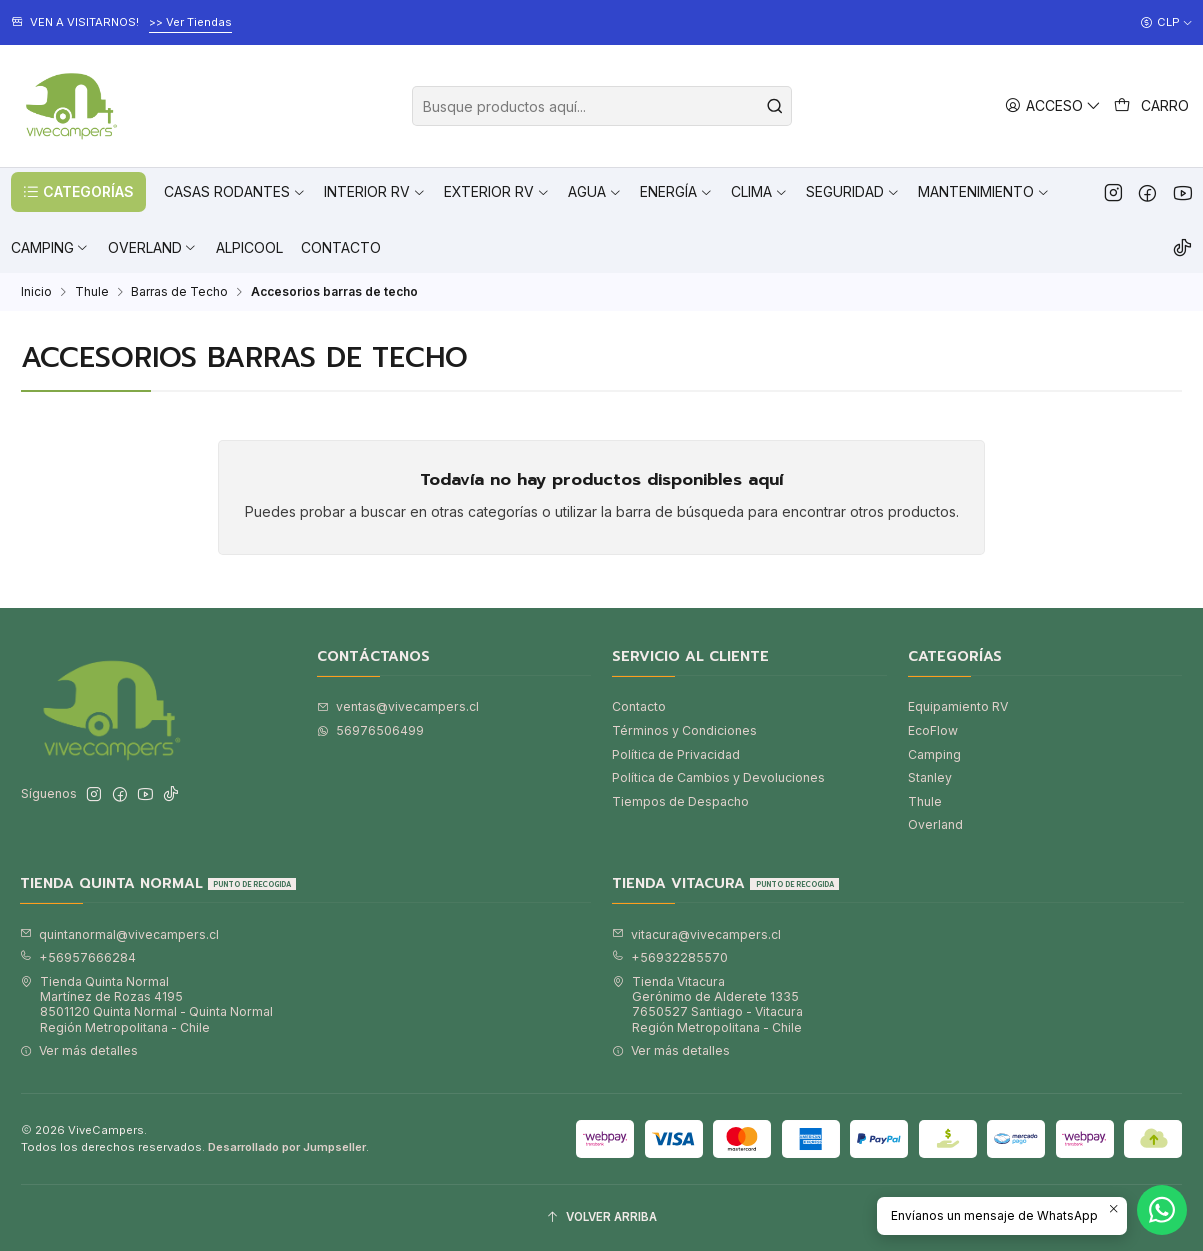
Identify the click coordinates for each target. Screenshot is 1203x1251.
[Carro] (1152, 106)
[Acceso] (1053, 105)
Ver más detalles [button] (79, 1050)
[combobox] (602, 106)
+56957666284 (78, 957)
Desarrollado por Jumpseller (287, 1147)
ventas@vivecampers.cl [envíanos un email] (398, 706)
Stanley (930, 777)
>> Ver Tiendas (190, 22)
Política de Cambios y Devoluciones (718, 777)
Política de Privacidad (676, 754)
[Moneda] (1166, 23)
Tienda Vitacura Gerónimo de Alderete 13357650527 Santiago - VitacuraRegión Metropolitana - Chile (707, 1004)
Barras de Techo (179, 292)
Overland (935, 824)
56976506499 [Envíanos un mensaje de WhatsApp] (370, 730)
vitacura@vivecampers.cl (696, 934)
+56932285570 (670, 957)
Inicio (36, 292)
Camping (934, 754)
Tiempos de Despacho (680, 801)
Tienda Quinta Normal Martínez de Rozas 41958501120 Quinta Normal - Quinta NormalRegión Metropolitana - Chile (146, 1004)
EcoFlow (933, 730)
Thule (92, 292)
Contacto (639, 706)
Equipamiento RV (958, 706)
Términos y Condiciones (684, 730)
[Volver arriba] (601, 1218)
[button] (78, 192)
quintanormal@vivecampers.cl (119, 934)
